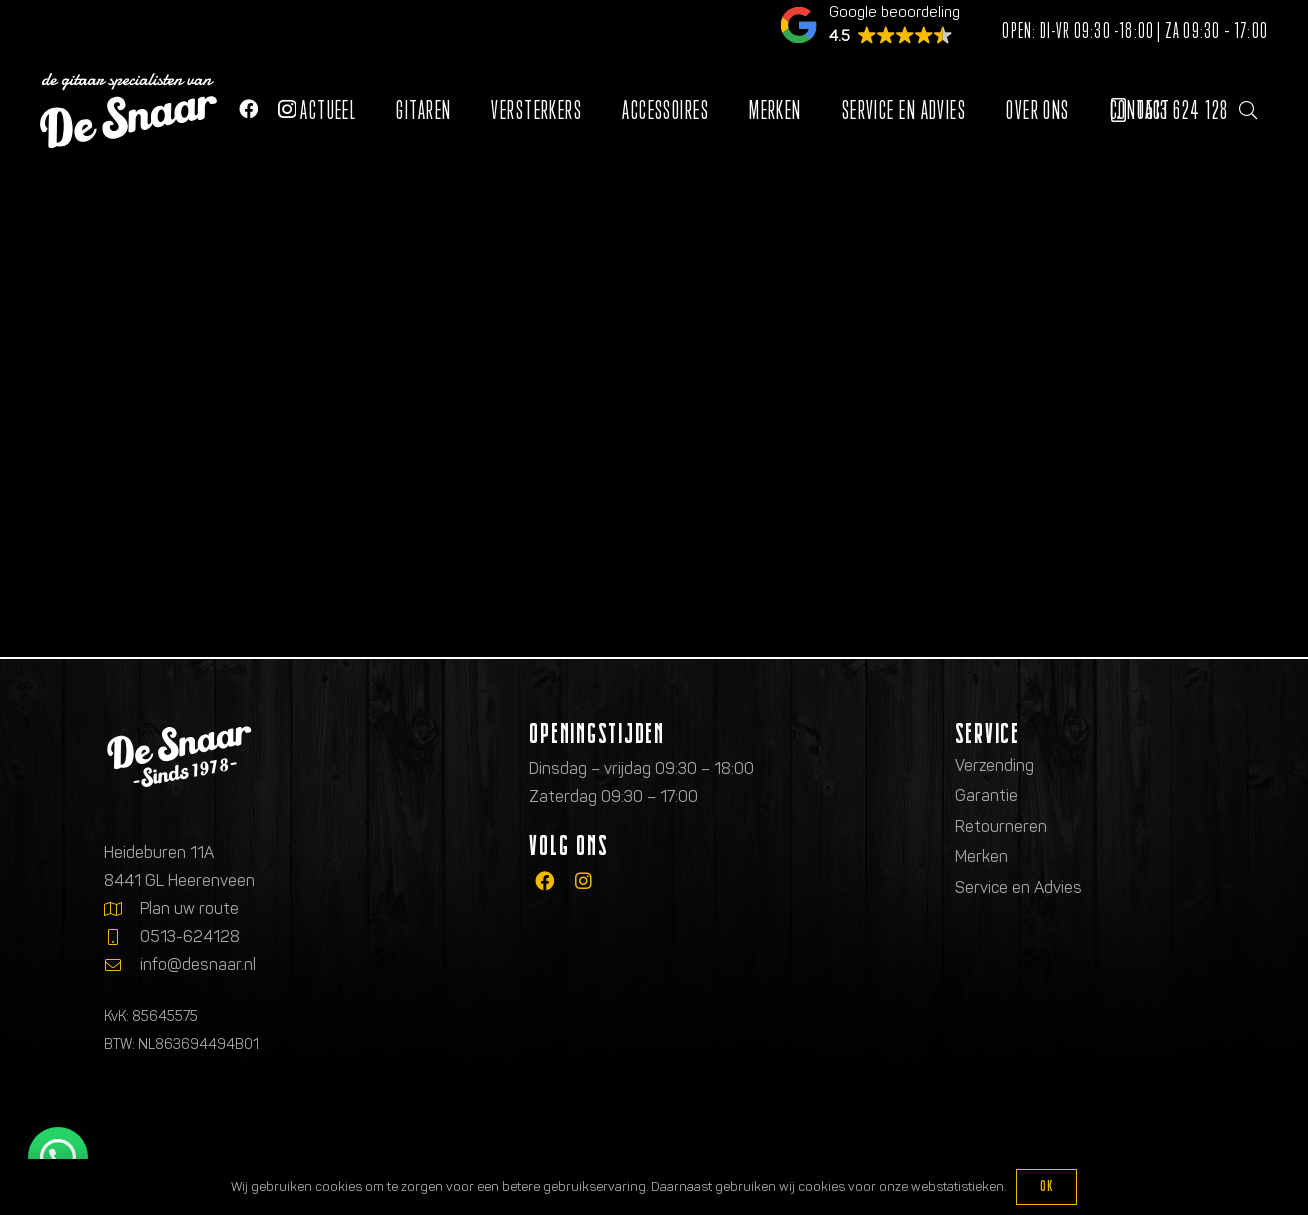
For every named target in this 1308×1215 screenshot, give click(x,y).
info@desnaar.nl (198, 964)
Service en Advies (1018, 887)
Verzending (994, 765)
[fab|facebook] (544, 881)
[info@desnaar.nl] (122, 965)
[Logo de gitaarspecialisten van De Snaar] (128, 110)
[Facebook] (248, 108)
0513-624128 (190, 936)
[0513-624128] (122, 937)
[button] (1248, 110)
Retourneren (1001, 826)
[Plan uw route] (122, 909)
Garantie (986, 795)
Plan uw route (189, 908)
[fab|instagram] (583, 881)
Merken (981, 856)
